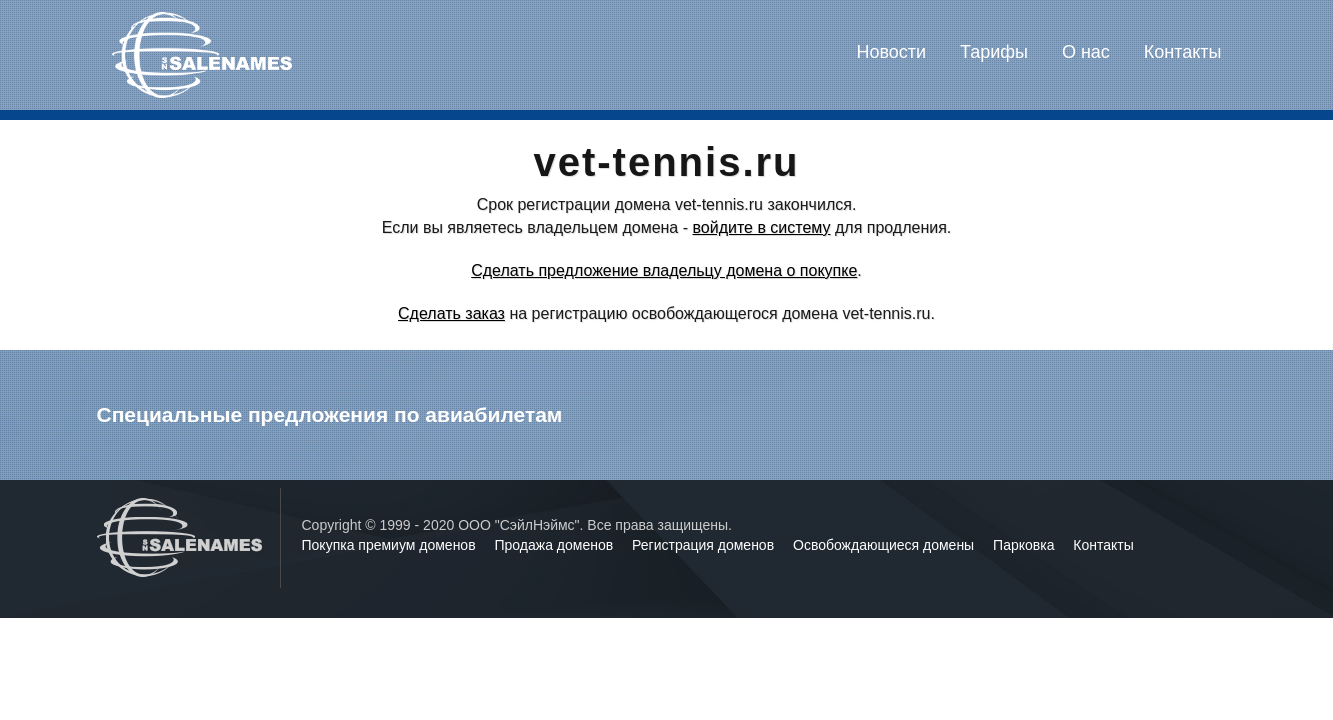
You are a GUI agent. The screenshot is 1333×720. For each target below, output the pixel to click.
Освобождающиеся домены (885, 545)
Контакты (1183, 52)
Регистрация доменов (705, 545)
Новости (891, 52)
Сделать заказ (451, 313)
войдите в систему (761, 227)
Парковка (1025, 545)
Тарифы (994, 52)
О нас (1086, 52)
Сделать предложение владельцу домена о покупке (664, 270)
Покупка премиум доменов (391, 545)
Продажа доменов (556, 545)
